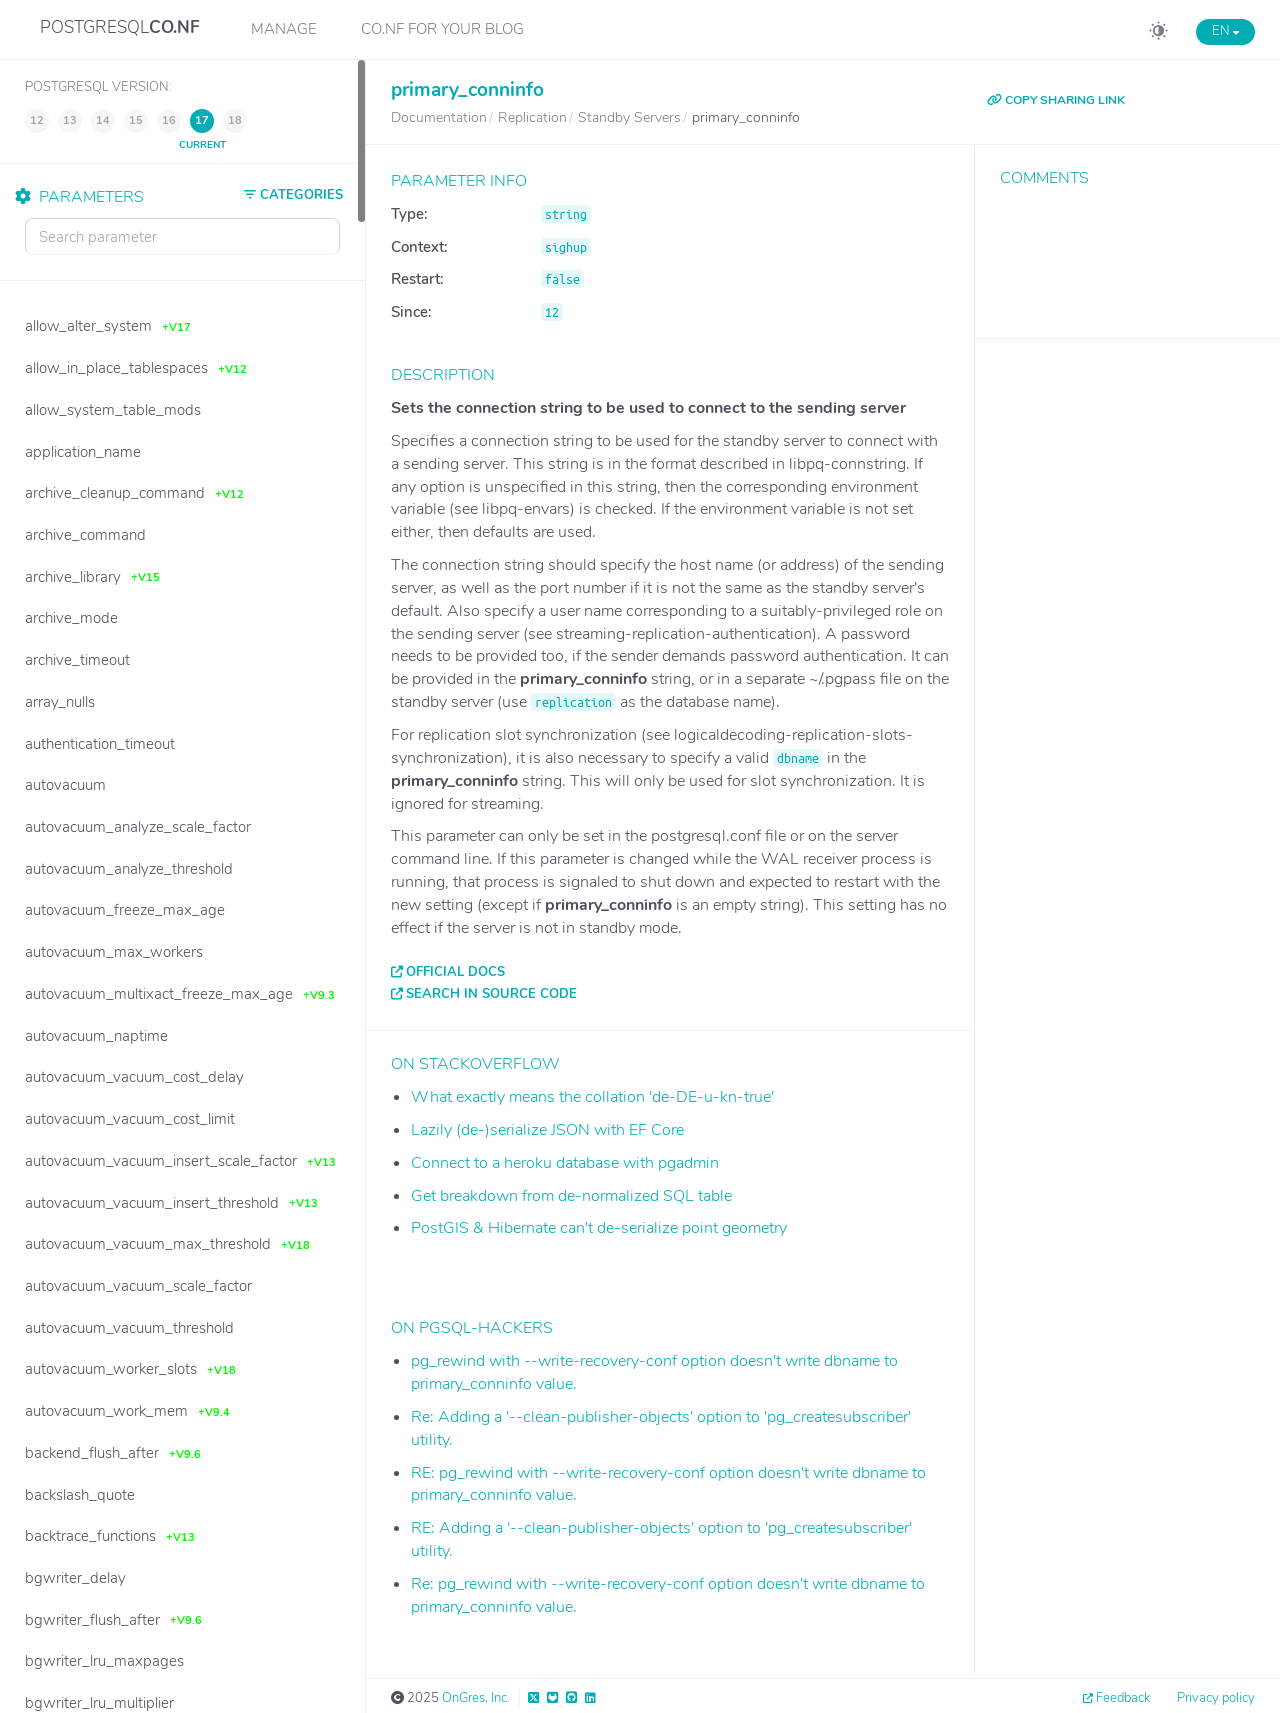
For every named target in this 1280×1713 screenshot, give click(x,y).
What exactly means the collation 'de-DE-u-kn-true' (592, 1097)
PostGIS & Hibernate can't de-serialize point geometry (599, 1228)
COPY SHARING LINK (1056, 100)
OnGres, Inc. (476, 1698)
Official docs (455, 972)
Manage (284, 29)
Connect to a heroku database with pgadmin (565, 1163)
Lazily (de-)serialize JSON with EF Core (547, 1130)
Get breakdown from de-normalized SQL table (571, 1196)
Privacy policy (1216, 1698)
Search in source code (491, 994)
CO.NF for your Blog (442, 29)
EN (1225, 31)
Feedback (1123, 1698)
